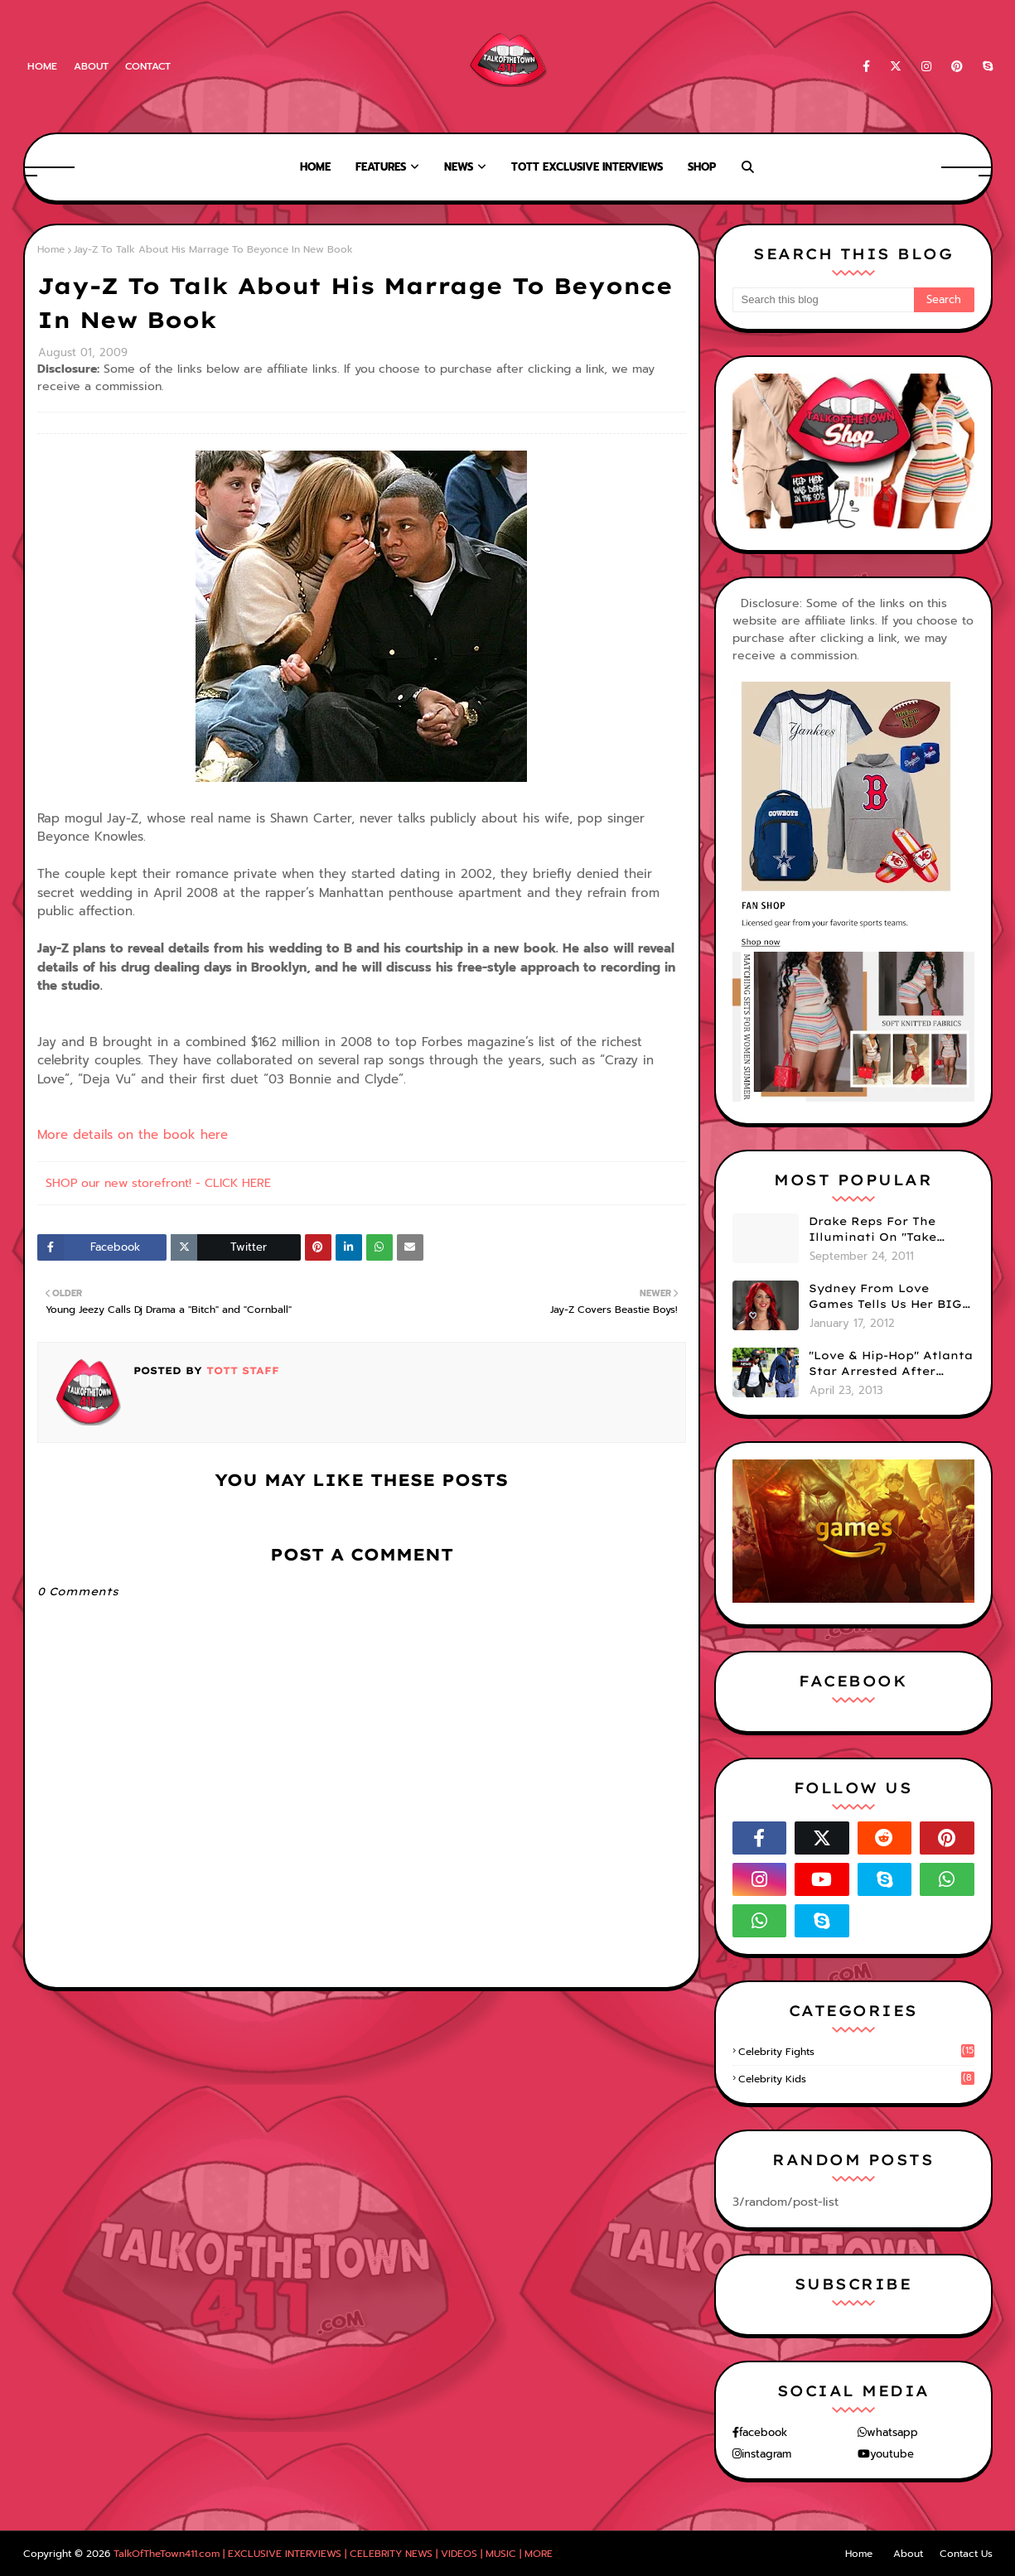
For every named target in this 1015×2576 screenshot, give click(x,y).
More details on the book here (132, 1135)
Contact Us (966, 2553)
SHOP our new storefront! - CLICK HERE (158, 1183)
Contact (148, 66)
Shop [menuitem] (702, 167)
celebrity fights (856, 2051)
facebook (763, 2432)
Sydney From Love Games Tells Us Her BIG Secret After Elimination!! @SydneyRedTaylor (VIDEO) (885, 1297)
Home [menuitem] (315, 167)
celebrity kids (856, 2079)
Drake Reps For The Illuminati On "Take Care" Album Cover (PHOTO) (872, 1230)
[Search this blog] (823, 299)
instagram (766, 2454)
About (91, 66)
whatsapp (892, 2432)
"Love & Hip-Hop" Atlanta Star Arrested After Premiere (891, 1364)
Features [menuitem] (380, 167)
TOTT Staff (240, 1370)
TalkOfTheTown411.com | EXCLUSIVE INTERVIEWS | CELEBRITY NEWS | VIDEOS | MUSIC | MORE (333, 2553)
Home (42, 66)
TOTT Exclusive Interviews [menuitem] (587, 167)
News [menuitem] (458, 167)
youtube (892, 2454)
